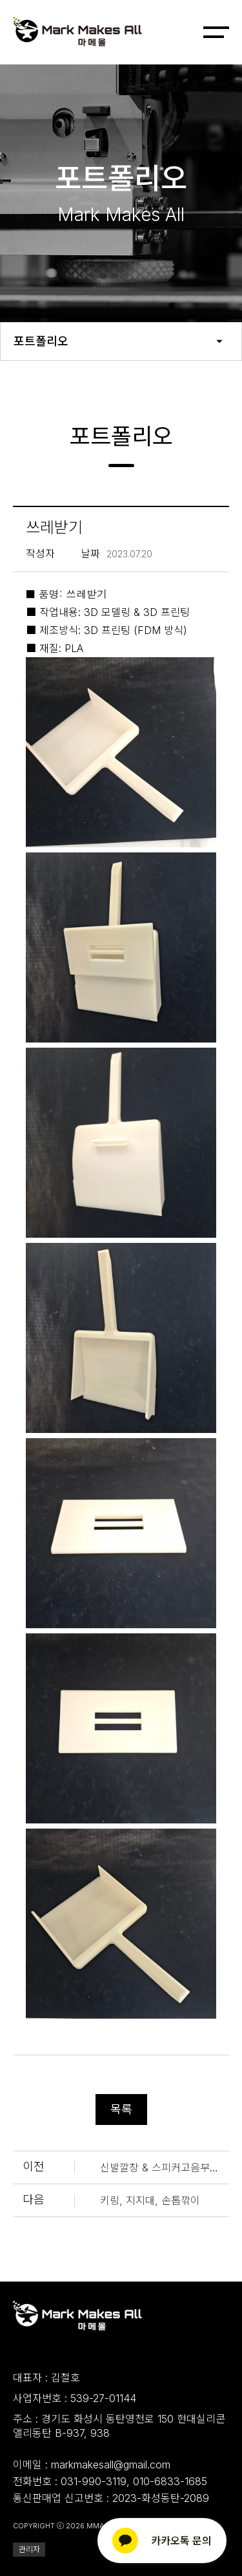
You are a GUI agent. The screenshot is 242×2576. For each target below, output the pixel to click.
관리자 (29, 2549)
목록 (121, 2109)
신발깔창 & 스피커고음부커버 (164, 2167)
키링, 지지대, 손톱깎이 (150, 2200)
